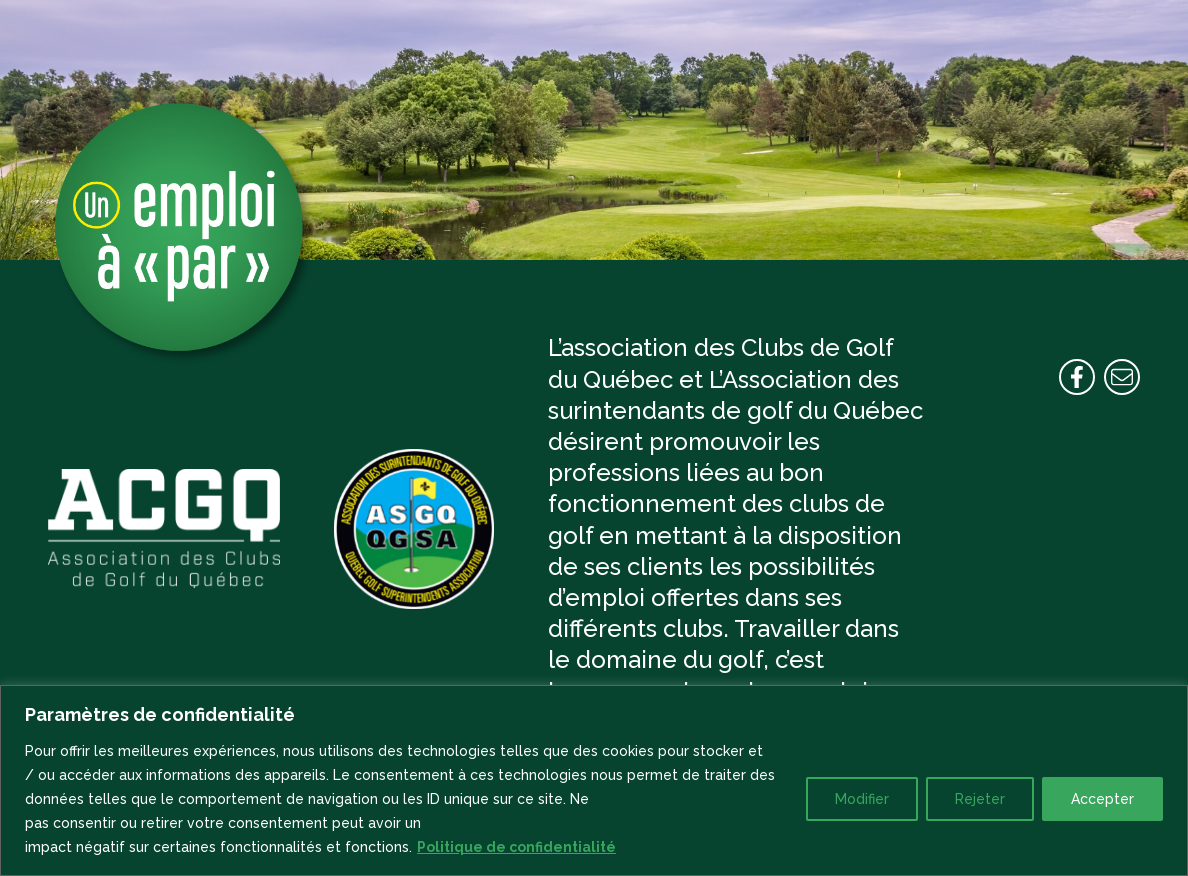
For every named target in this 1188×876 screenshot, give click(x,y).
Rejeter (980, 799)
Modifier (862, 799)
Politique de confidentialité (516, 847)
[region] (594, 780)
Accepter (1102, 799)
